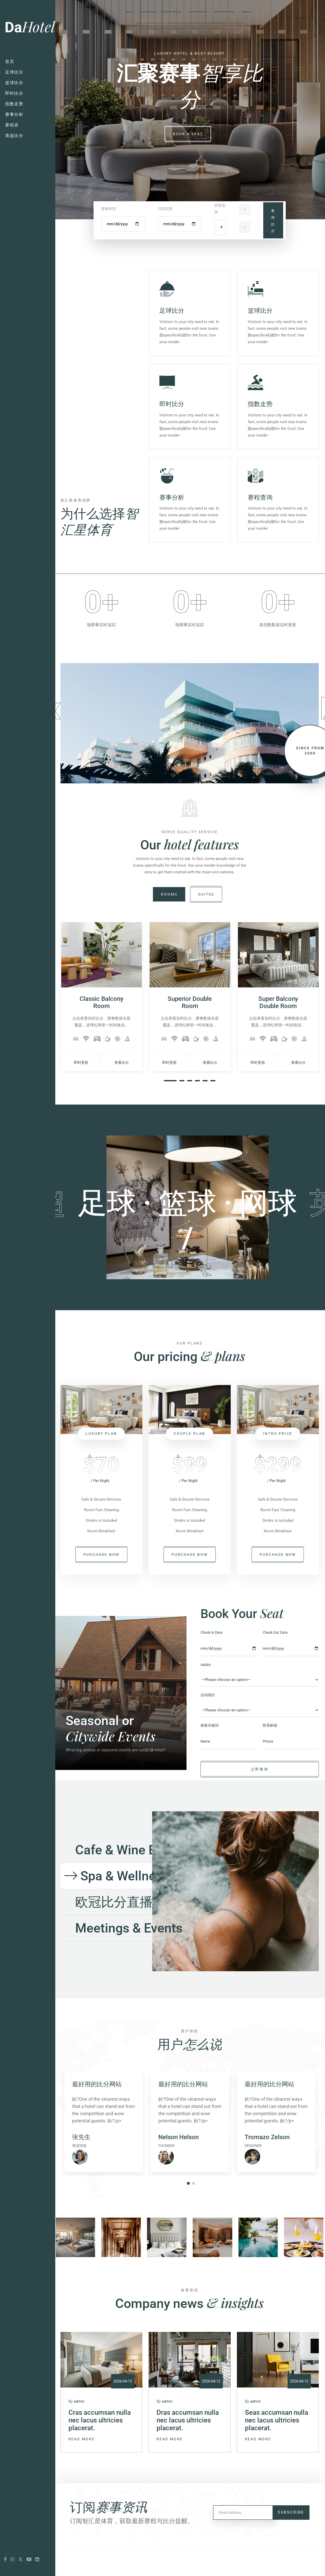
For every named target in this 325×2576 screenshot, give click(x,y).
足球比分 (14, 72)
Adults (205, 1697)
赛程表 (12, 125)
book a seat (188, 134)
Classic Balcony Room (101, 1034)
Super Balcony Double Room (278, 1034)
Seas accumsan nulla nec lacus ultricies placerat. (276, 2456)
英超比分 (14, 135)
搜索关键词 (209, 1758)
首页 (9, 61)
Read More (81, 2475)
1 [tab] (170, 1113)
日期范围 (165, 209)
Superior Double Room (190, 1034)
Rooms (169, 926)
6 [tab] (212, 1113)
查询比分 (273, 221)
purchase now (101, 1587)
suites (206, 926)
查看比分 (121, 1095)
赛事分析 (14, 114)
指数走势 (14, 103)
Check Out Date (275, 1665)
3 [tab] (189, 1113)
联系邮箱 (270, 1758)
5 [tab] (205, 1113)
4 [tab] (197, 1113)
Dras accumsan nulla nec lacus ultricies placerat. (188, 2456)
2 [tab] (181, 1113)
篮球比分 (14, 82)
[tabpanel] (101, 1028)
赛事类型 (108, 209)
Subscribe (291, 2544)
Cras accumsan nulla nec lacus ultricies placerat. (99, 2456)
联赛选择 (219, 208)
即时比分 (14, 93)
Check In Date (211, 1665)
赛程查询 (260, 497)
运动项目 (207, 1727)
